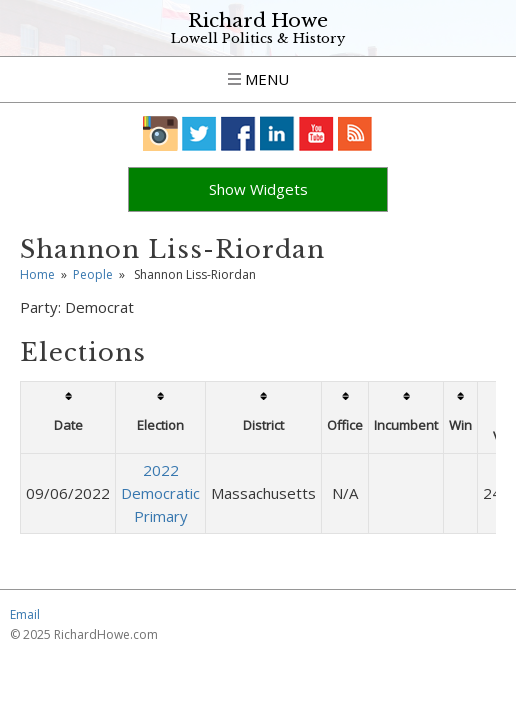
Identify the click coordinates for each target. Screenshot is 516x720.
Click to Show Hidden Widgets (258, 200)
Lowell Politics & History (258, 38)
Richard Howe (258, 20)
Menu (258, 79)
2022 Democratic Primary (160, 516)
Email (25, 637)
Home (37, 297)
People (93, 297)
